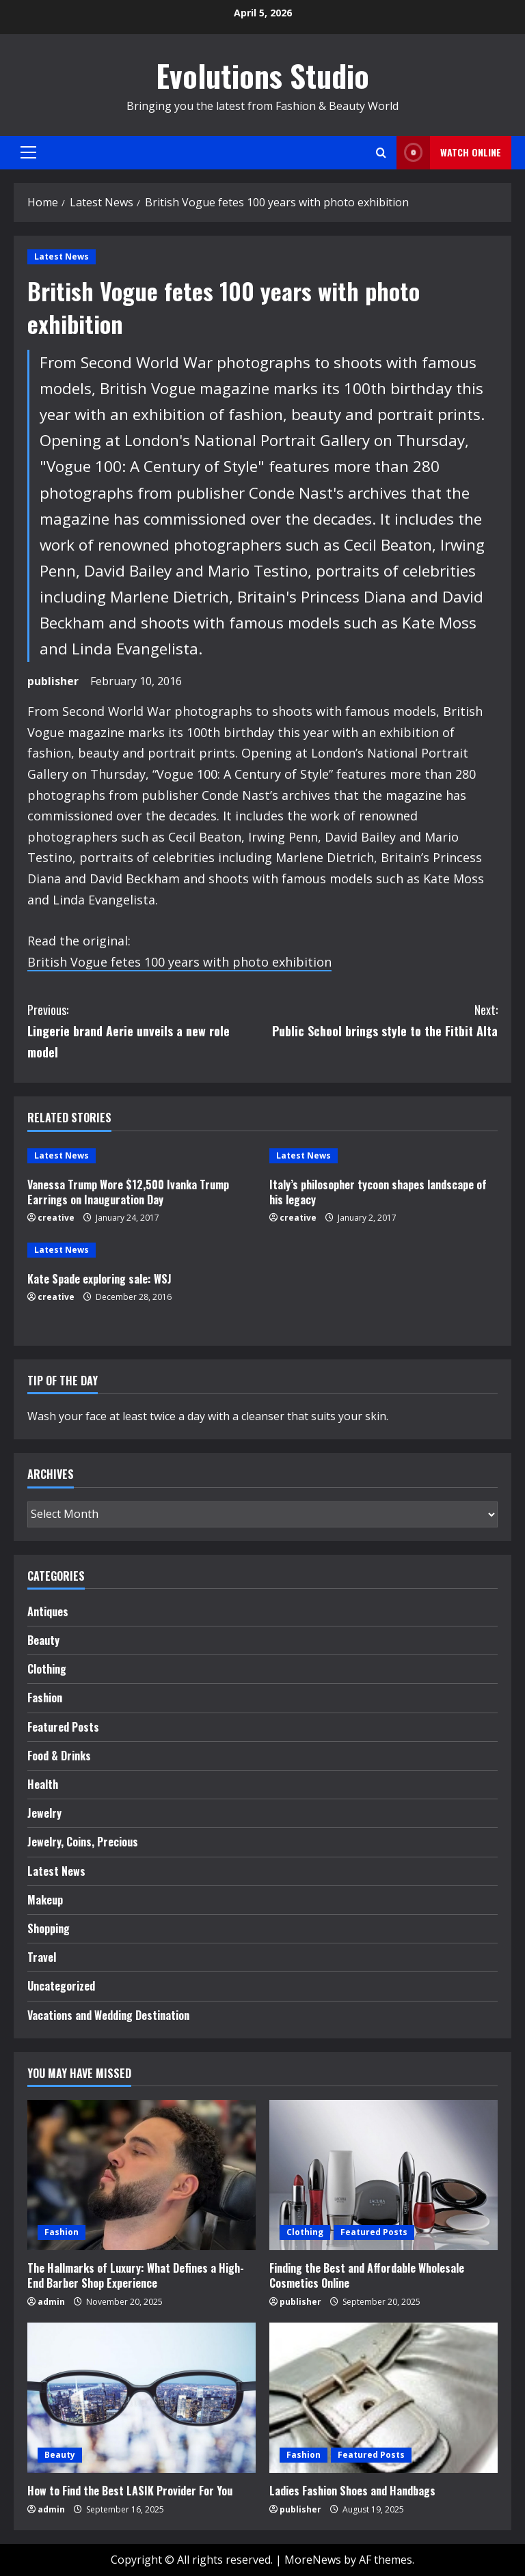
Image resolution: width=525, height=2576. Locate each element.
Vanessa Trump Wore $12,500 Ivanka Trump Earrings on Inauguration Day (128, 1192)
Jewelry (44, 1813)
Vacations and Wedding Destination (108, 2015)
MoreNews (312, 2559)
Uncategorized (61, 1986)
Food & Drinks (59, 1755)
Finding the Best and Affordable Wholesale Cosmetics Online (366, 2275)
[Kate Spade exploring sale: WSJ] (141, 1250)
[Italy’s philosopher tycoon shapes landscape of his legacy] (383, 1156)
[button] (28, 152)
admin (51, 2302)
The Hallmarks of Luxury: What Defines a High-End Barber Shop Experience (135, 2275)
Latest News (61, 256)
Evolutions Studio (262, 75)
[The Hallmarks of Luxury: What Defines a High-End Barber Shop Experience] (141, 2175)
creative (56, 1217)
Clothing (46, 1669)
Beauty (43, 1640)
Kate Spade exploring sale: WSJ (99, 1279)
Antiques (47, 1611)
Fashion (44, 1697)
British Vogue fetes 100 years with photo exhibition (179, 962)
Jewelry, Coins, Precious (82, 1841)
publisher (53, 681)
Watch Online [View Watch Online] (448, 152)
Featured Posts (63, 1727)
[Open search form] (381, 152)
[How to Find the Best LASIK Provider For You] (141, 2398)
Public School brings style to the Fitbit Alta (380, 1019)
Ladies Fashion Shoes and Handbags (352, 2490)
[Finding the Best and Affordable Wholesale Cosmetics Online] (383, 2175)
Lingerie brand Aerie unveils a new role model (144, 1029)
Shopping (48, 1928)
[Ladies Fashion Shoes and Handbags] (383, 2398)
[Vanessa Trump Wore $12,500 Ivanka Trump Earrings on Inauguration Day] (141, 1156)
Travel (41, 1957)
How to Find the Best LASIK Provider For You (129, 2490)
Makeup (45, 1900)
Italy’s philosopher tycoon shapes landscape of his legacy (378, 1192)
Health (42, 1784)
